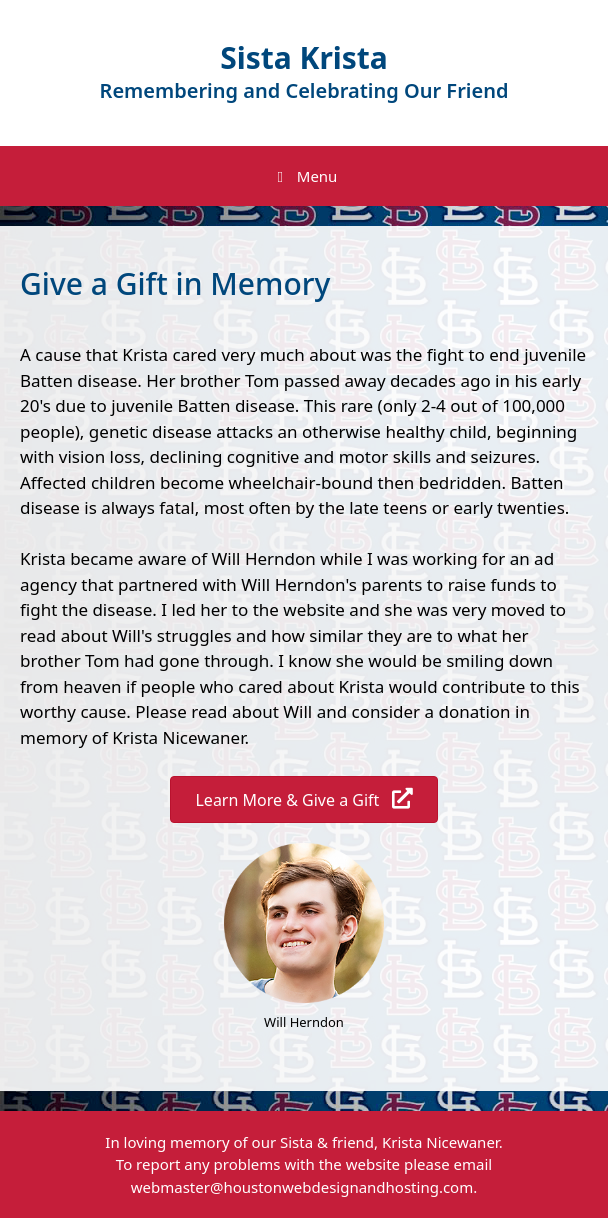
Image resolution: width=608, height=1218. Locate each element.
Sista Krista (304, 57)
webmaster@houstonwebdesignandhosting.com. (304, 1187)
